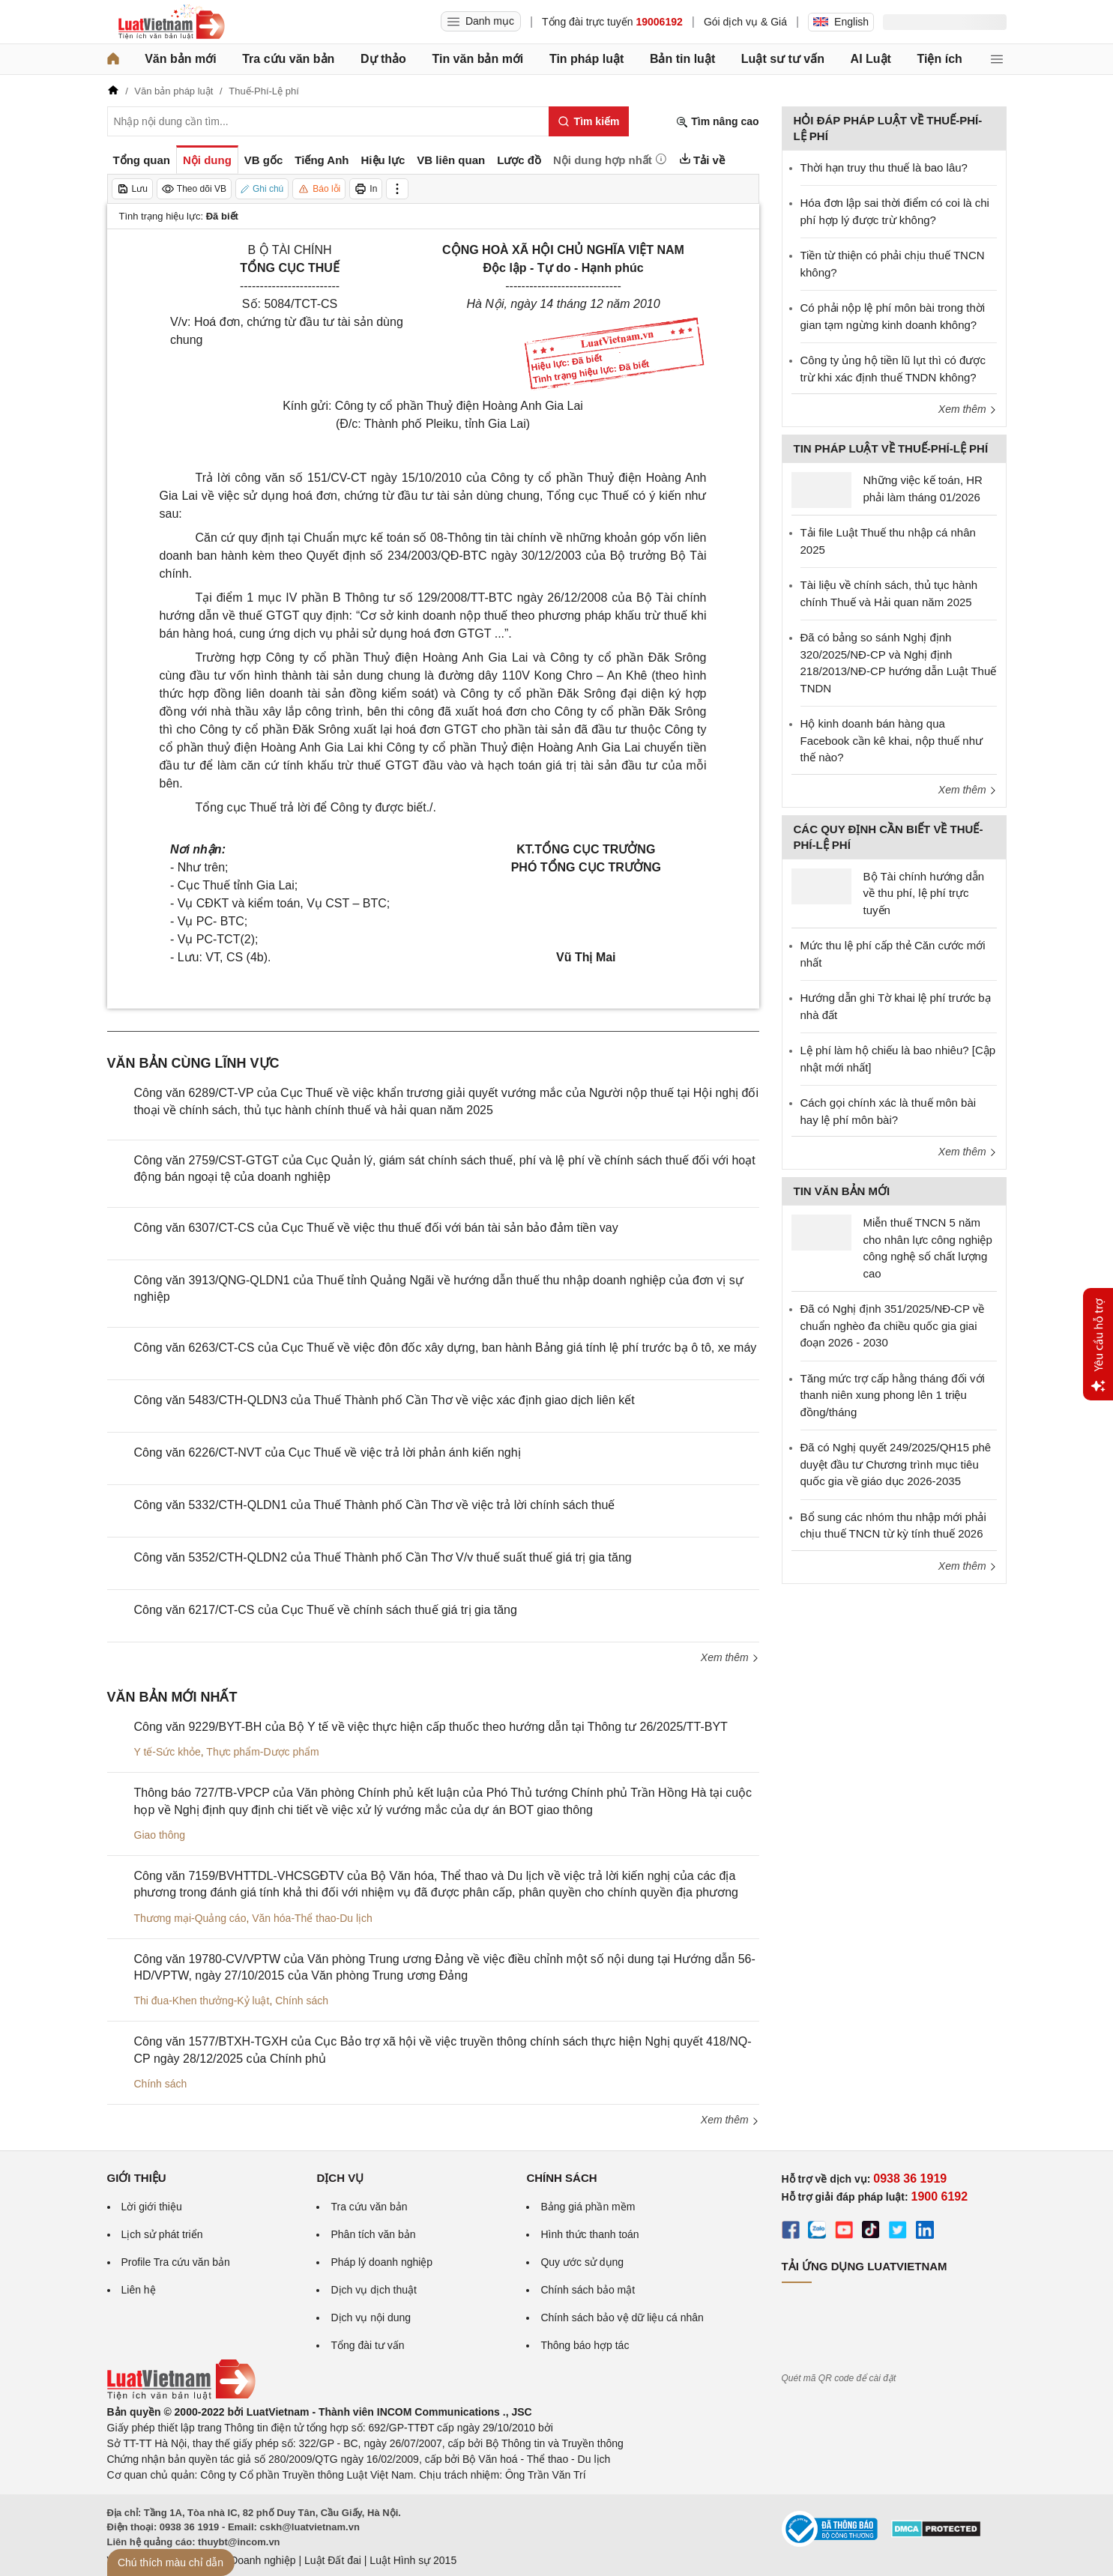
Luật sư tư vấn (782, 58)
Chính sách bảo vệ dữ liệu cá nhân (621, 2317)
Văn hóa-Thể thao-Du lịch (312, 1918)
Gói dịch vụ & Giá (745, 22)
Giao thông (160, 1835)
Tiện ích (939, 58)
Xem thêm (730, 1657)
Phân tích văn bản (373, 2234)
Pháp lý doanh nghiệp (381, 2262)
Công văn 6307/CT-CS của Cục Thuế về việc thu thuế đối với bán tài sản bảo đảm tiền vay (376, 1227)
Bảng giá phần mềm (587, 2207)
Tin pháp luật (586, 58)
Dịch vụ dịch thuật (374, 2290)
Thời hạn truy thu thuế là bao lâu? (884, 167)
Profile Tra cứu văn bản (175, 2262)
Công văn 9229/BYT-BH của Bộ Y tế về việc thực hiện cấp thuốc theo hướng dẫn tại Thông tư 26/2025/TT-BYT (431, 1726)
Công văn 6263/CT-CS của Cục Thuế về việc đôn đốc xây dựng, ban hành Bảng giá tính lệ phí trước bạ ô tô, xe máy (445, 1347)
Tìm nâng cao (717, 121)
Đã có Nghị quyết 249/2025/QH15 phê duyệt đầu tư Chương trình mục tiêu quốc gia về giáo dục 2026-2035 (896, 1464)
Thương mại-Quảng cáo (190, 1918)
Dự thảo (383, 58)
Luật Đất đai (332, 2560)
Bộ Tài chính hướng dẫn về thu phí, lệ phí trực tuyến (924, 893)
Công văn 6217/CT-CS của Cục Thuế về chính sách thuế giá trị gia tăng (325, 1609)
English (841, 22)
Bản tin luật (682, 58)
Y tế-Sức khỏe (167, 1752)
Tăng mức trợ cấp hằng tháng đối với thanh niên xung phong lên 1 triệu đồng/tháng (892, 1395)
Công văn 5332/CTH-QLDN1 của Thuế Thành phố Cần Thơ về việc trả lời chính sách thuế (374, 1505)
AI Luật (871, 58)
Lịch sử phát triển (162, 2234)
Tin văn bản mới (477, 58)
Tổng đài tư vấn (367, 2345)
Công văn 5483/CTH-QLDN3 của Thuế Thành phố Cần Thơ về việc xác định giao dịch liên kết (384, 1400)
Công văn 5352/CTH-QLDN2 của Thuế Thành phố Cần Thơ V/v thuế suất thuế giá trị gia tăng (383, 1557)
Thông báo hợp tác (584, 2345)
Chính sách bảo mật (587, 2290)
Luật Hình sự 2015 (413, 2560)
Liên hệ (138, 2290)
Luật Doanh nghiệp (251, 2560)
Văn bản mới (180, 58)
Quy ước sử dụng (582, 2262)
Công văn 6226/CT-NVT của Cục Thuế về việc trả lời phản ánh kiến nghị (327, 1452)
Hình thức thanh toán (589, 2234)
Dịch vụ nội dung (371, 2317)
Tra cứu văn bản (288, 58)
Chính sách (301, 2001)
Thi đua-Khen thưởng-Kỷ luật (202, 2001)
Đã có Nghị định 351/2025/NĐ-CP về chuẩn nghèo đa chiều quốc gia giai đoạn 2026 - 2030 (892, 1325)
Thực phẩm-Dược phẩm (262, 1752)
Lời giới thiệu (151, 2207)
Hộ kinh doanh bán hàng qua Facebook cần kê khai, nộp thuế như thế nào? (891, 740)
